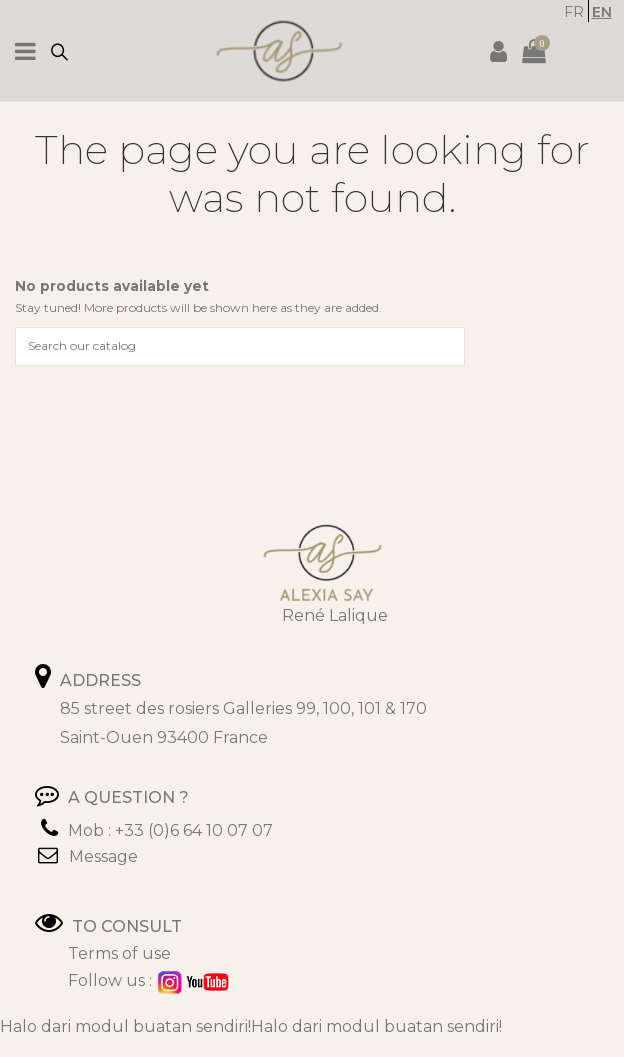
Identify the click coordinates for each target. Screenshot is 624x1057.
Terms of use (119, 953)
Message (103, 856)
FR (574, 12)
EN (602, 12)
